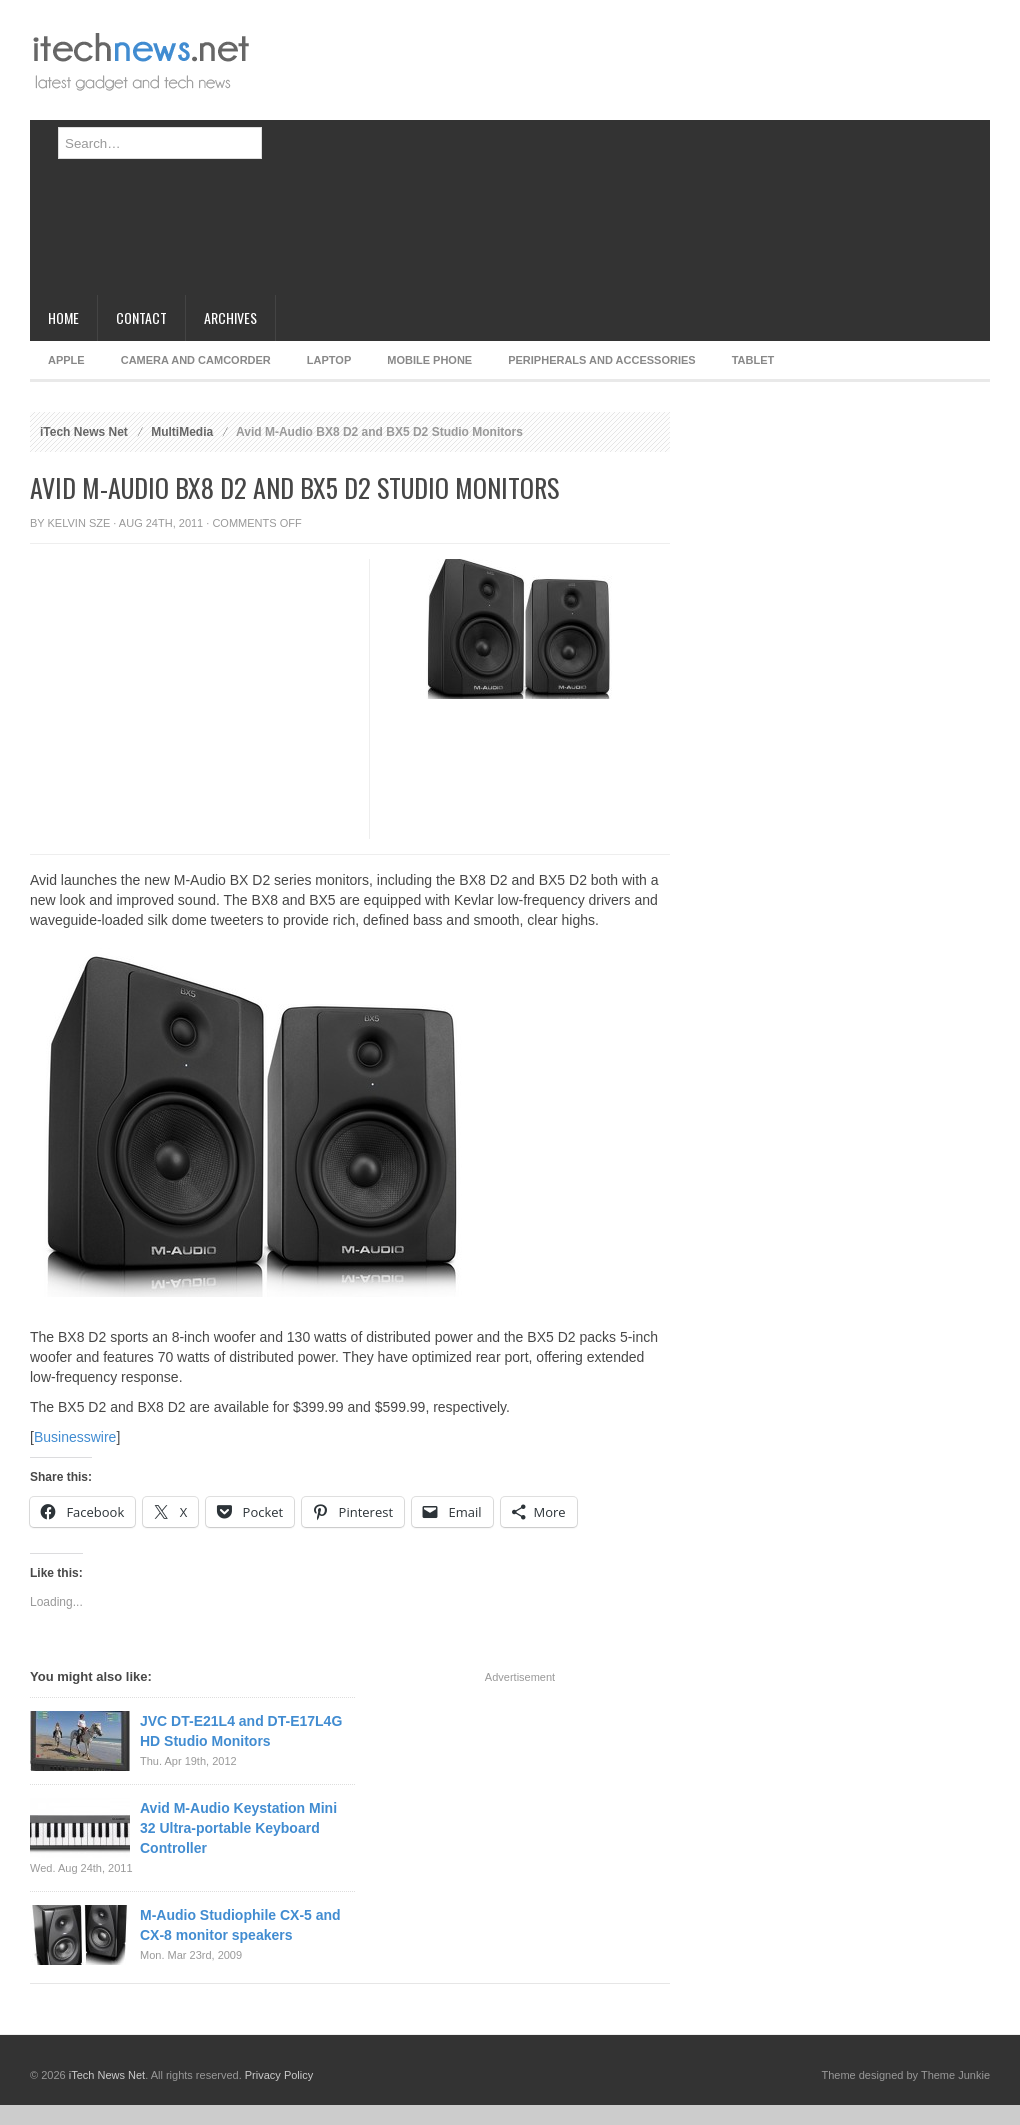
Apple (66, 360)
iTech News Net (84, 432)
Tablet (753, 360)
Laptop (329, 360)
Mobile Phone (429, 360)
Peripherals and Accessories (601, 360)
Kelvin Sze (79, 523)
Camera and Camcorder (196, 360)
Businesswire (75, 1437)
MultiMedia (182, 432)
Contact (141, 317)
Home (63, 317)
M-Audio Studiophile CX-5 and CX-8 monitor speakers (240, 1925)
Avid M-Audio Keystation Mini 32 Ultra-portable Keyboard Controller (238, 1828)
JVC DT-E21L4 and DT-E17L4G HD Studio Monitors (241, 1731)
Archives (230, 317)
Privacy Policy (279, 2075)
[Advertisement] (491, 155)
